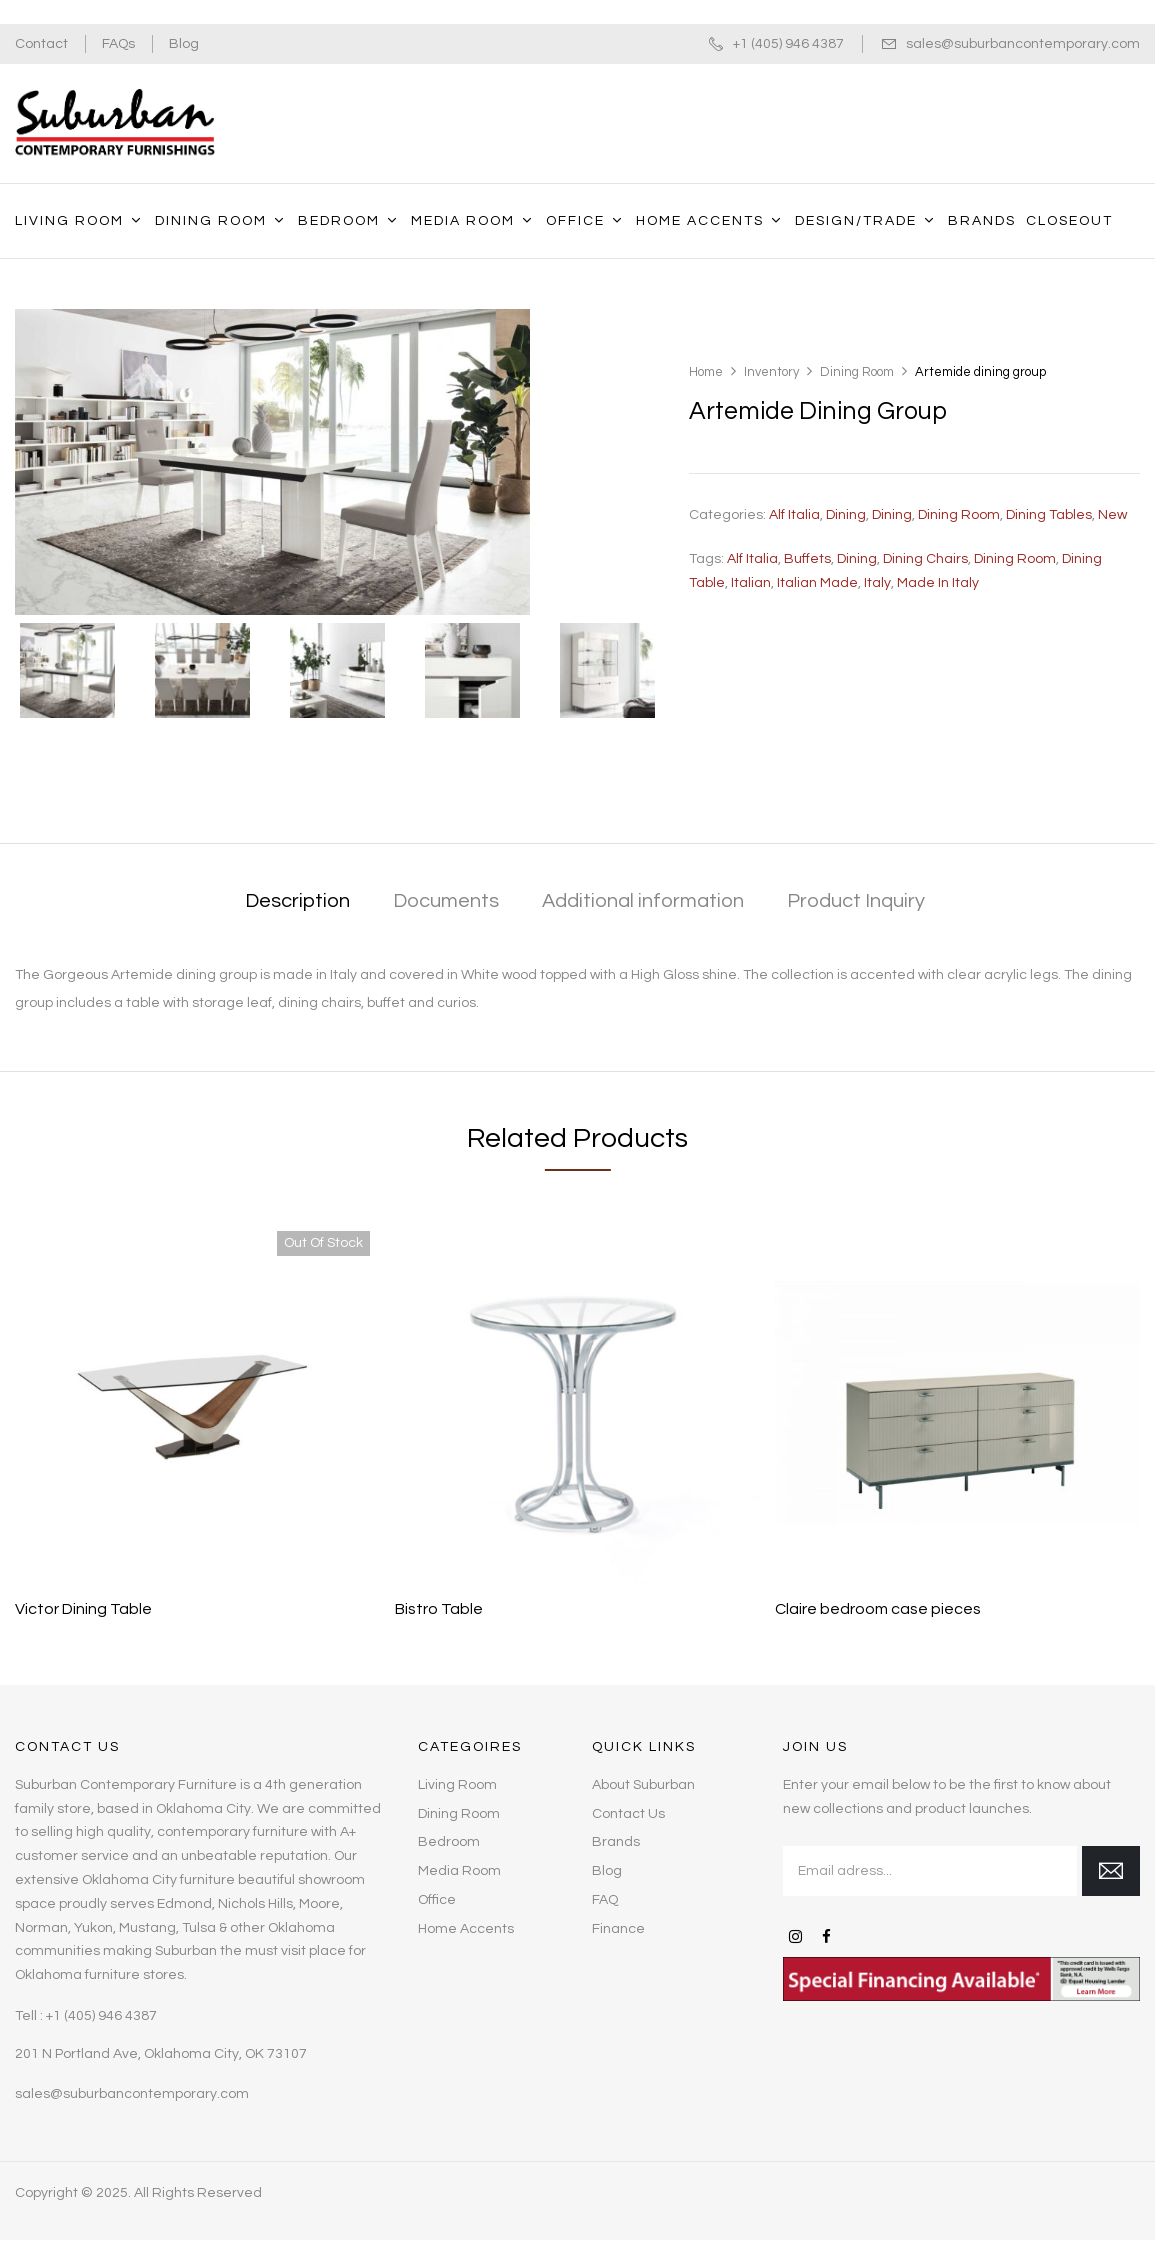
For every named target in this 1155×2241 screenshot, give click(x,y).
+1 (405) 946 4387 (788, 44)
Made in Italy (938, 583)
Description (297, 901)
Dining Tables (1049, 515)
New (1112, 515)
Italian (751, 583)
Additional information (643, 901)
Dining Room (857, 372)
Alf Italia (794, 515)
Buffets (807, 559)
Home (706, 372)
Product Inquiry (856, 901)
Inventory (771, 372)
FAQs (118, 44)
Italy (877, 583)
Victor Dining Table (83, 1609)
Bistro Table (439, 1609)
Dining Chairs (925, 559)
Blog (184, 44)
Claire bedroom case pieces (878, 1609)
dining (857, 559)
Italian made (817, 583)
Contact (41, 44)
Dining (846, 515)
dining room (1015, 559)
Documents (446, 901)
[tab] (297, 902)
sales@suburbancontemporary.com (1023, 44)
